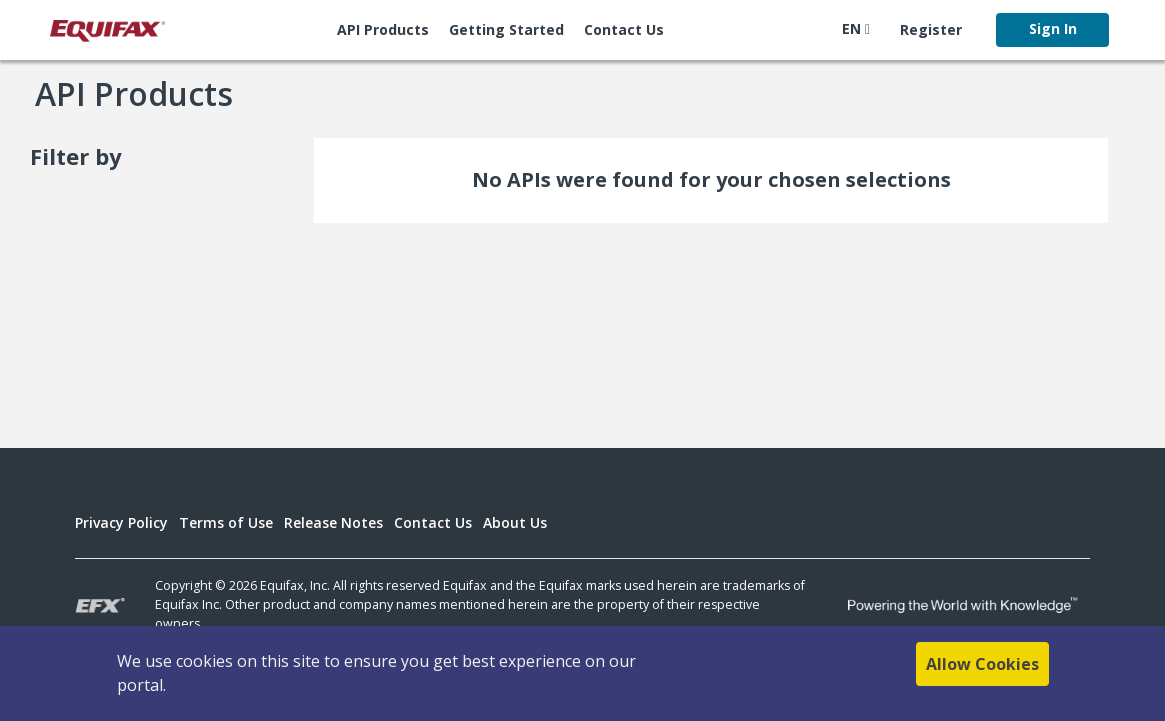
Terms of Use (226, 522)
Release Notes (333, 522)
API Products (383, 29)
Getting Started (506, 29)
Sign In (1053, 28)
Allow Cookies (982, 664)
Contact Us (624, 29)
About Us (515, 522)
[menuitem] (383, 30)
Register (931, 29)
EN (856, 28)
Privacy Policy (121, 522)
